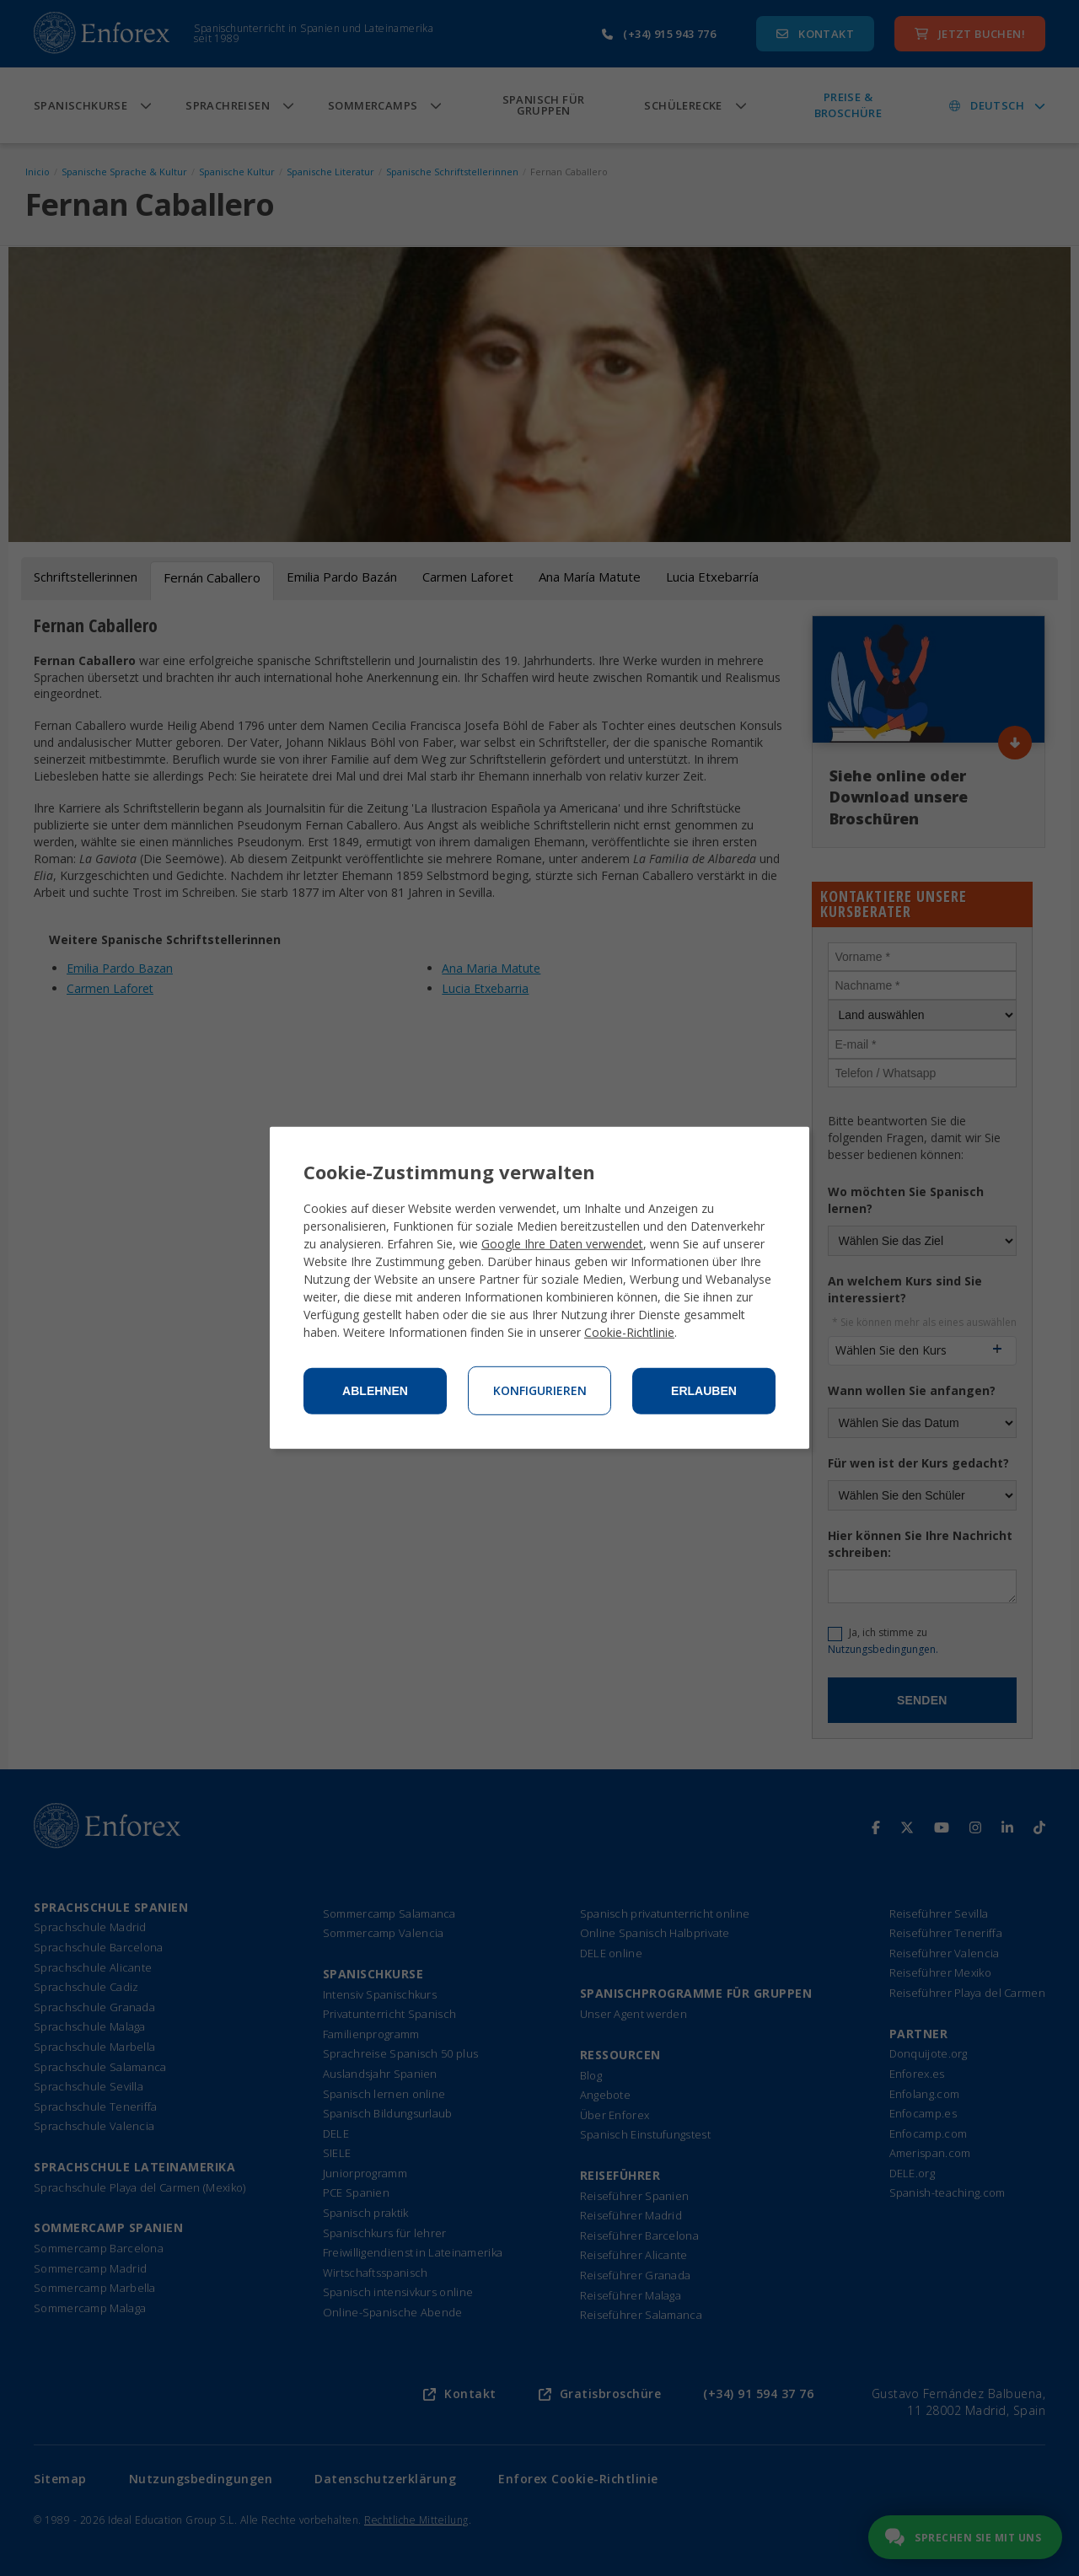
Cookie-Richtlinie (629, 1332)
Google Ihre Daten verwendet (562, 1244)
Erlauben (704, 1391)
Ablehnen (375, 1391)
